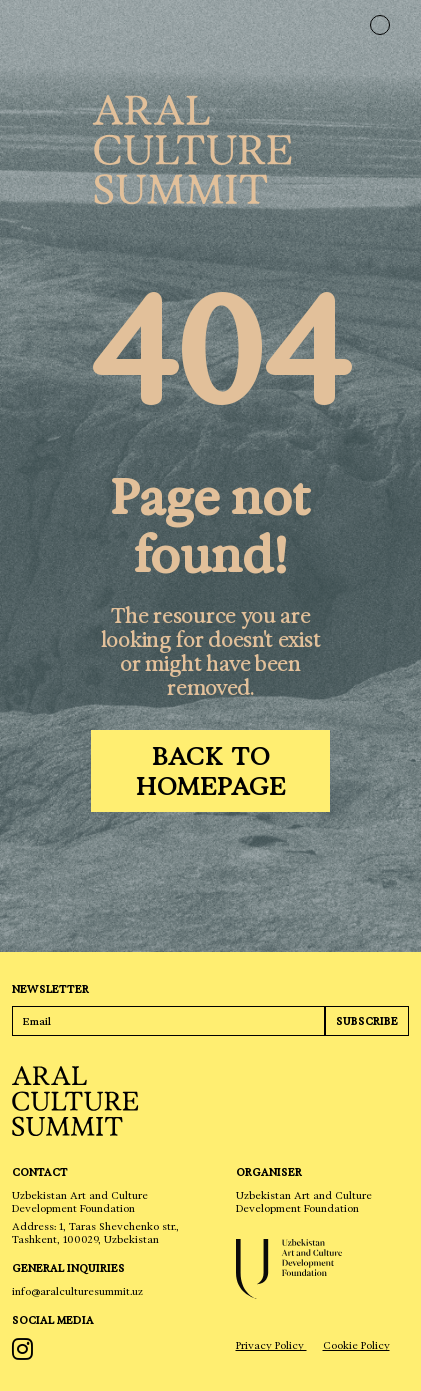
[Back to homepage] (210, 771)
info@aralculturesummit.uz (77, 1291)
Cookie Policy (356, 1345)
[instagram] (25, 1349)
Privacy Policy (271, 1345)
